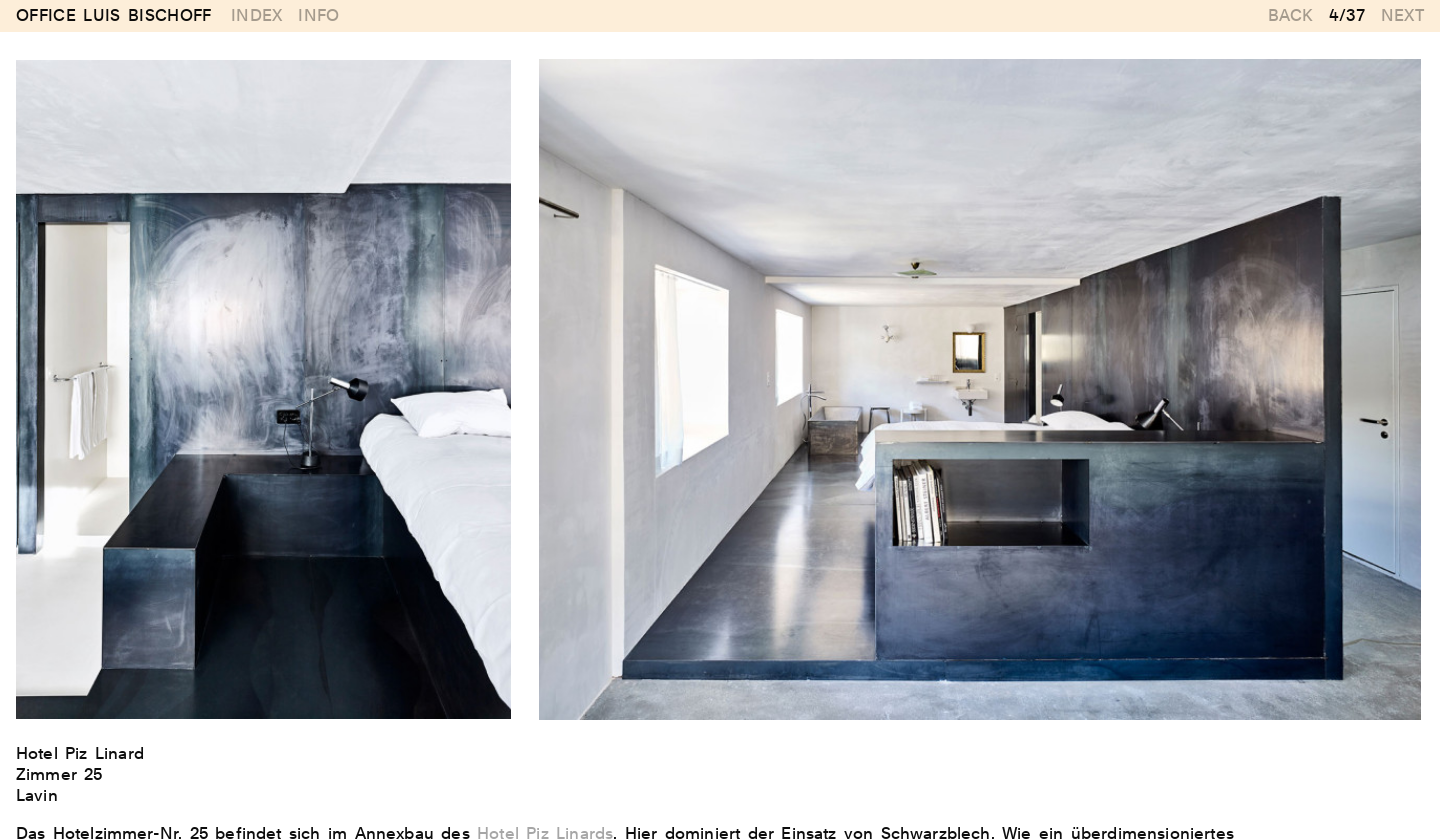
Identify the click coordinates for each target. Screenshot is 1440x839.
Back (1291, 15)
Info (318, 15)
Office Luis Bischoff (114, 16)
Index (257, 15)
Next (1402, 15)
